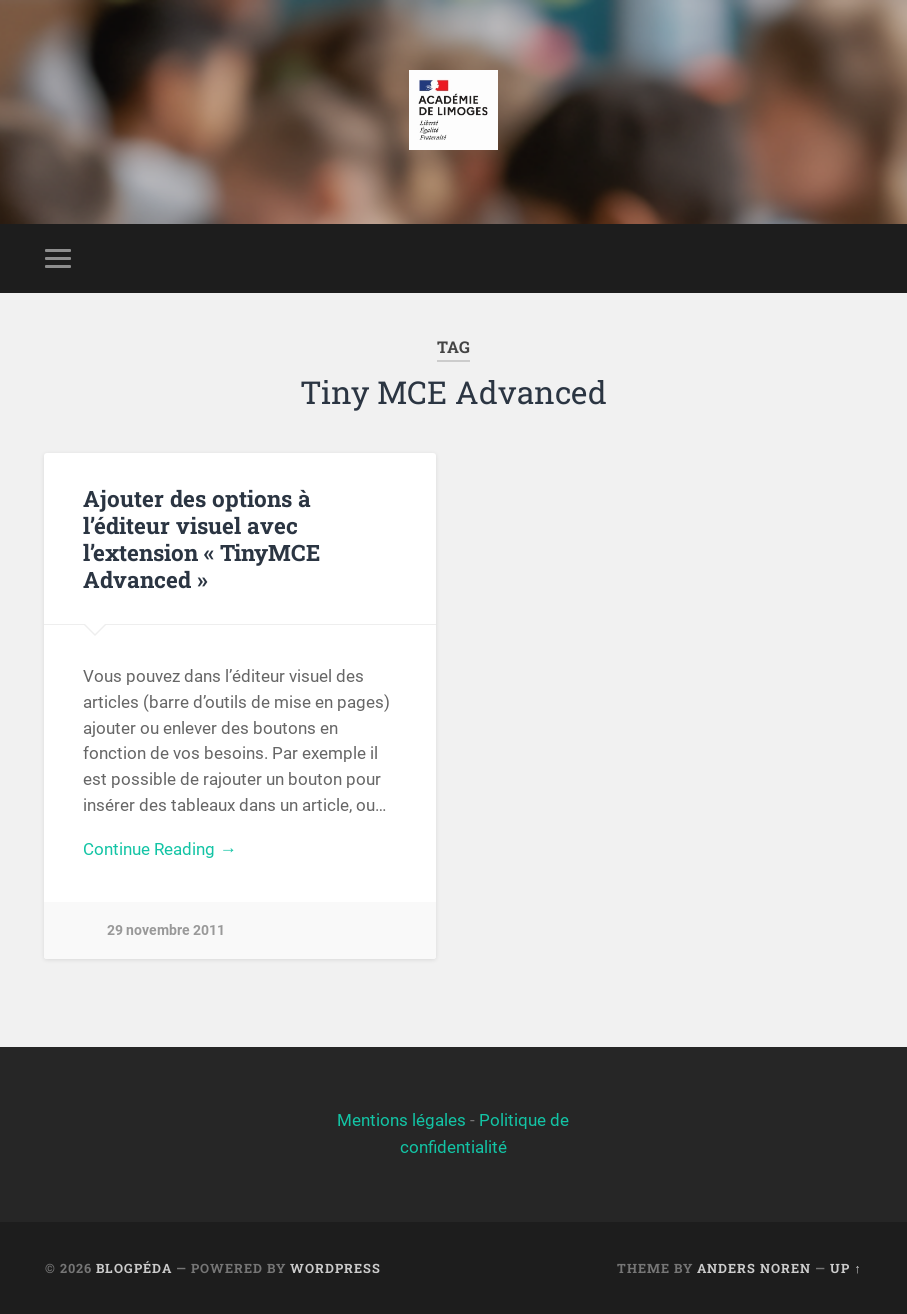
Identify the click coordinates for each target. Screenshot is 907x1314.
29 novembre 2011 (166, 930)
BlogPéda (134, 1268)
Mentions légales (401, 1120)
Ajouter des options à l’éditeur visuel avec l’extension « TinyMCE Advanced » (201, 538)
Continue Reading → (159, 849)
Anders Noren (754, 1268)
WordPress (335, 1268)
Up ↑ (845, 1268)
